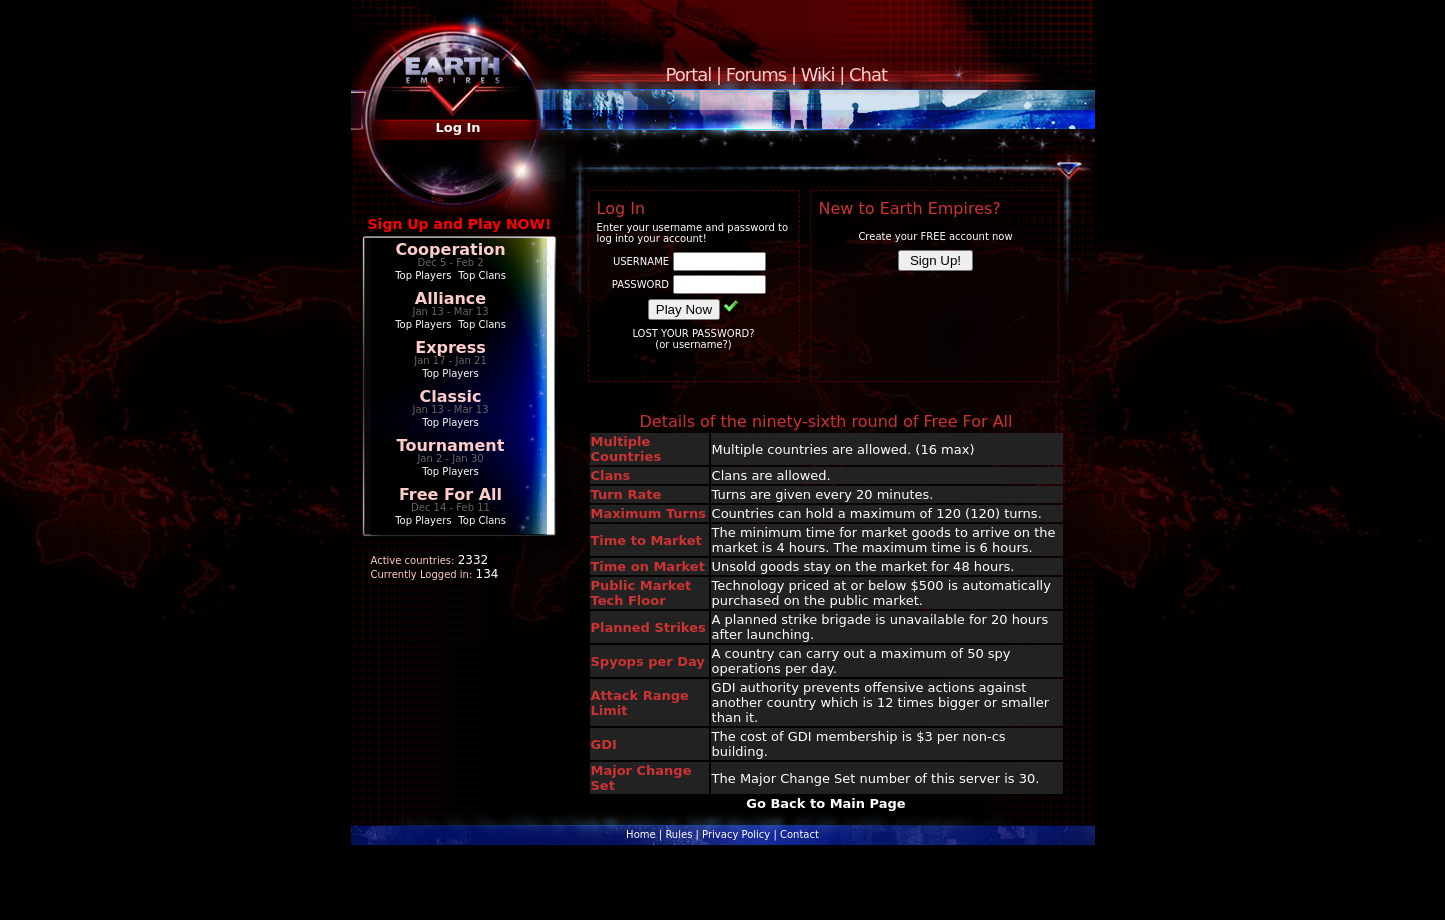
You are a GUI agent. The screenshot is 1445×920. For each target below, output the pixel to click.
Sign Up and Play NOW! (460, 224)
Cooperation (450, 249)
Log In (457, 127)
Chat (868, 74)
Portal (689, 74)
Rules (678, 834)
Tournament (451, 445)
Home (641, 834)
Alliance (450, 298)
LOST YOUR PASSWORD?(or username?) (693, 339)
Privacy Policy (736, 834)
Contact (799, 834)
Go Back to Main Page (825, 803)
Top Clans (482, 275)
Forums (756, 74)
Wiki (818, 74)
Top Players (423, 275)
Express (450, 347)
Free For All (450, 494)
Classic (450, 396)
